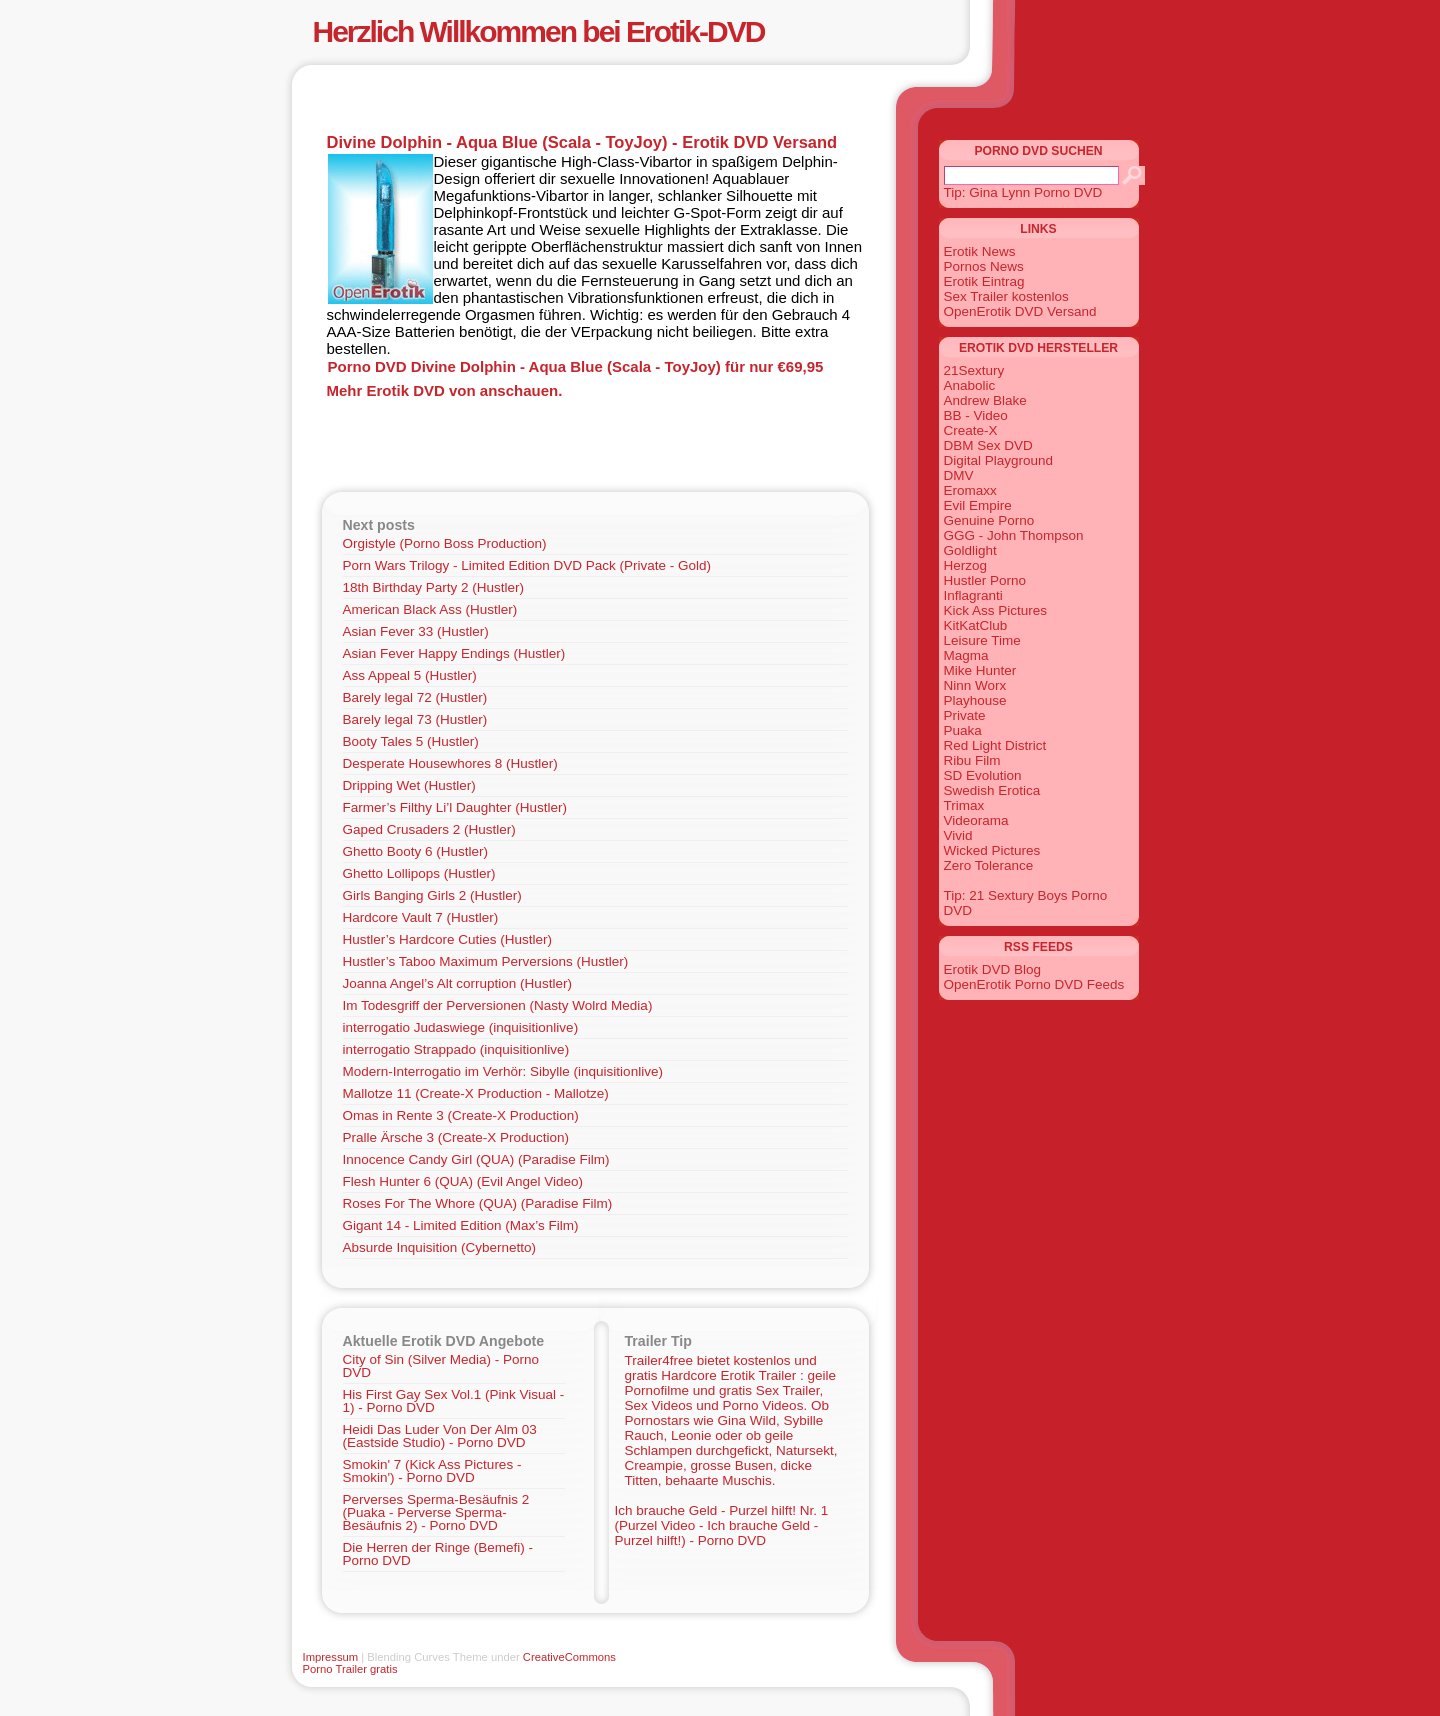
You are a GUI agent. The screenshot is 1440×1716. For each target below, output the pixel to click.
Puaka (963, 730)
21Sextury (974, 370)
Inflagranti (973, 595)
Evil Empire (978, 505)
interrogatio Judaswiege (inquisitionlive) (461, 1027)
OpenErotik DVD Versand (1020, 311)
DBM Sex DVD (988, 445)
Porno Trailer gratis (350, 1669)
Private (965, 715)
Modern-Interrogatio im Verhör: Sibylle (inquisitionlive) (503, 1071)
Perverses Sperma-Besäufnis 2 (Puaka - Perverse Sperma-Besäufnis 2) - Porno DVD (436, 1512)
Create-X (971, 430)
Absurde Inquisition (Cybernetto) (440, 1247)
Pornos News (984, 266)
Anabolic (970, 385)
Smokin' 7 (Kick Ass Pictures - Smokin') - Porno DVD (432, 1471)
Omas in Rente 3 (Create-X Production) (461, 1115)
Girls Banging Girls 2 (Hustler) (432, 895)
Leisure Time (982, 640)
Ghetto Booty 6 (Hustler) (416, 851)
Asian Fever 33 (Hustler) (416, 631)
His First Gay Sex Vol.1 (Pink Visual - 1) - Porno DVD (454, 1401)
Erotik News (980, 251)
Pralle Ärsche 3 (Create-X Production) (456, 1137)
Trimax (964, 805)
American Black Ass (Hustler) (430, 609)
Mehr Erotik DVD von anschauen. (445, 390)
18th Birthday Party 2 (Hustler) (434, 587)
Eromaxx (970, 490)
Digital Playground (999, 460)
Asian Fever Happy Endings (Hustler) (454, 653)
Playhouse (975, 700)
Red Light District (995, 745)
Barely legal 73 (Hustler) (415, 719)
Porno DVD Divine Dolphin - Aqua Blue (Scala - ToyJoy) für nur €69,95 (576, 366)
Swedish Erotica (992, 790)
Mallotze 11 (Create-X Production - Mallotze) (476, 1093)
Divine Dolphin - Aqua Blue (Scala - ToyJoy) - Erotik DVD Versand (582, 142)
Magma (966, 655)
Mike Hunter (980, 670)
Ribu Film (972, 760)
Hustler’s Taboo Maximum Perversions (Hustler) (486, 961)
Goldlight (970, 550)
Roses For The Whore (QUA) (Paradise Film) (478, 1203)
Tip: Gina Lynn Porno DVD (1023, 192)
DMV (959, 475)
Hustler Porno (985, 580)
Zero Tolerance (989, 865)
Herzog (966, 565)
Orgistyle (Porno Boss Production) (445, 543)
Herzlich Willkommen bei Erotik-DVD (539, 31)
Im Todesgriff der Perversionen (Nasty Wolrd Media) (498, 1005)
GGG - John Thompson (1014, 535)
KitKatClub (976, 625)
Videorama (976, 820)
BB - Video (976, 415)
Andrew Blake (985, 400)
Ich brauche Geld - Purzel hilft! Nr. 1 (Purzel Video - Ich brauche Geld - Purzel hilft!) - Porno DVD (722, 1525)
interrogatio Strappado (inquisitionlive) (456, 1049)
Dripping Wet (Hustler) (409, 785)
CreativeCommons (569, 1657)
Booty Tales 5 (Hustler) (411, 741)
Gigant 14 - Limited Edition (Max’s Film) (461, 1225)
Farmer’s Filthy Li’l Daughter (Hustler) (455, 807)
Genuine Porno (989, 520)
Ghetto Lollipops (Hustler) (419, 873)
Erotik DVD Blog (993, 969)
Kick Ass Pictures (996, 610)
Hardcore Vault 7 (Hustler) (421, 917)
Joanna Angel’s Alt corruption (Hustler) (457, 983)
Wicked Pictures (992, 850)
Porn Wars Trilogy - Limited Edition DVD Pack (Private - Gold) (527, 565)
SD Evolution (983, 775)
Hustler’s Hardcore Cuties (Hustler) (448, 939)
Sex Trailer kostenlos (1006, 296)
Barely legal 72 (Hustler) (415, 697)
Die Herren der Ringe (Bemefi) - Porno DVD (438, 1554)
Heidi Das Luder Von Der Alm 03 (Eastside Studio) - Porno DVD (440, 1436)
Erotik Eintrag (984, 281)
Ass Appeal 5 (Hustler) (410, 675)
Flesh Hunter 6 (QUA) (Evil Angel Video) (463, 1181)
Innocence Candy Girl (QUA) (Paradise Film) (476, 1159)
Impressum (331, 1657)
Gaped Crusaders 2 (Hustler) (429, 829)
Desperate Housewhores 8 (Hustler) (450, 763)
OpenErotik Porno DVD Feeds (1034, 984)
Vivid (958, 835)
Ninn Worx (975, 685)
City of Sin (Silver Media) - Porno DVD (441, 1366)
